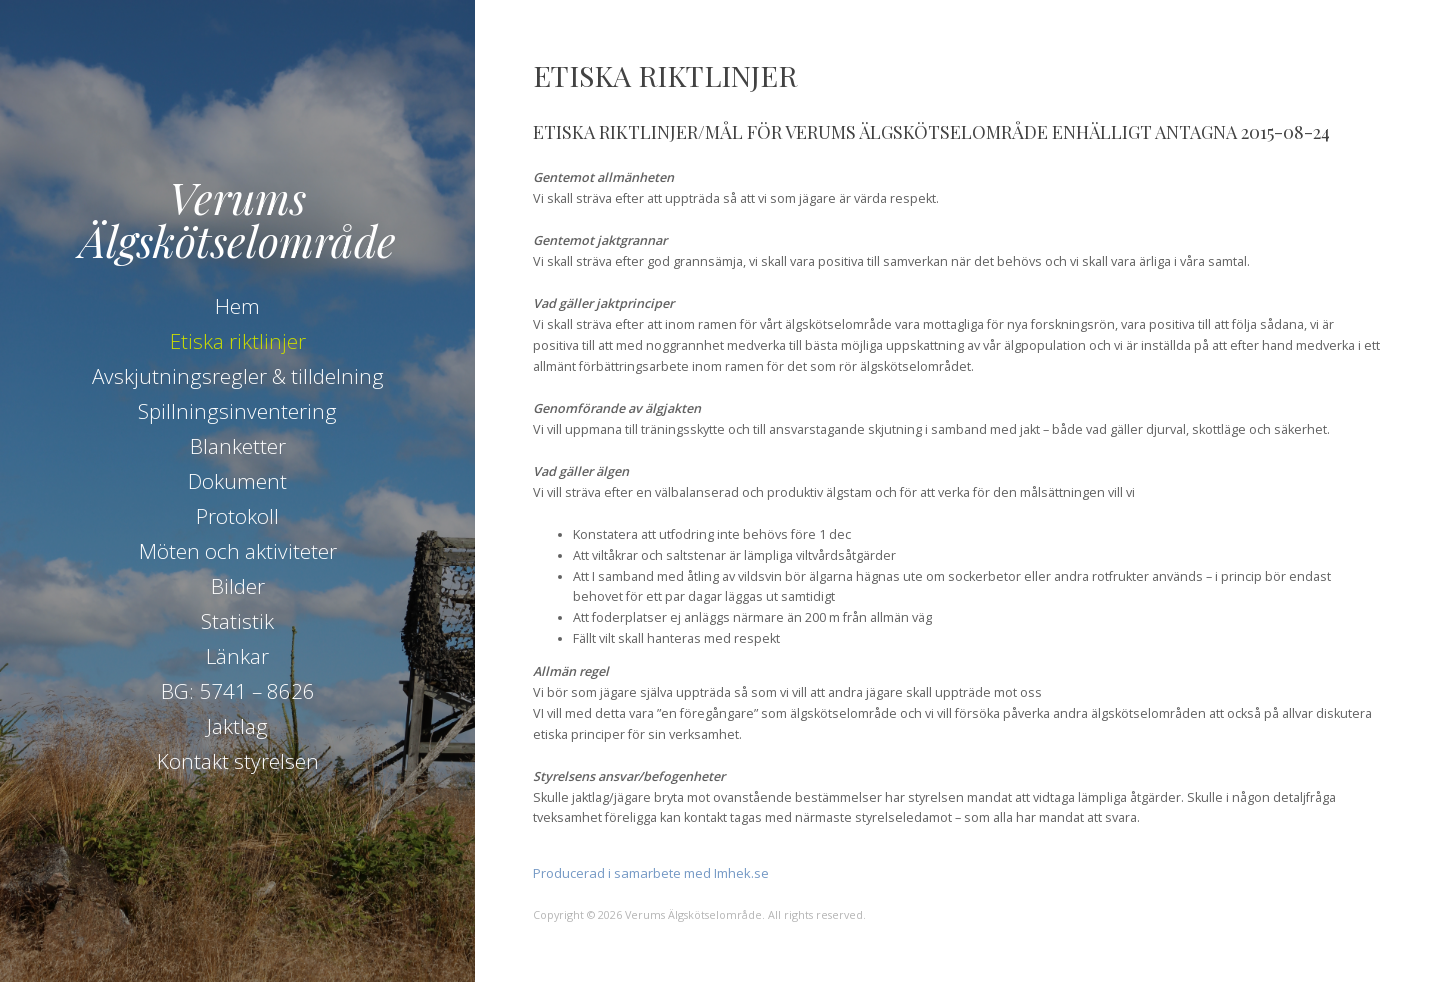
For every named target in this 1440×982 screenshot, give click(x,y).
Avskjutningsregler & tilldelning (238, 376)
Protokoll (237, 516)
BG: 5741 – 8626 (238, 691)
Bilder (238, 586)
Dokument (237, 481)
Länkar (237, 656)
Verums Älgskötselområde (237, 218)
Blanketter (238, 446)
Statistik (237, 621)
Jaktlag (237, 726)
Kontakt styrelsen (238, 761)
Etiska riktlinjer (238, 341)
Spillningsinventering (237, 411)
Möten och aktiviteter (238, 551)
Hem (237, 306)
